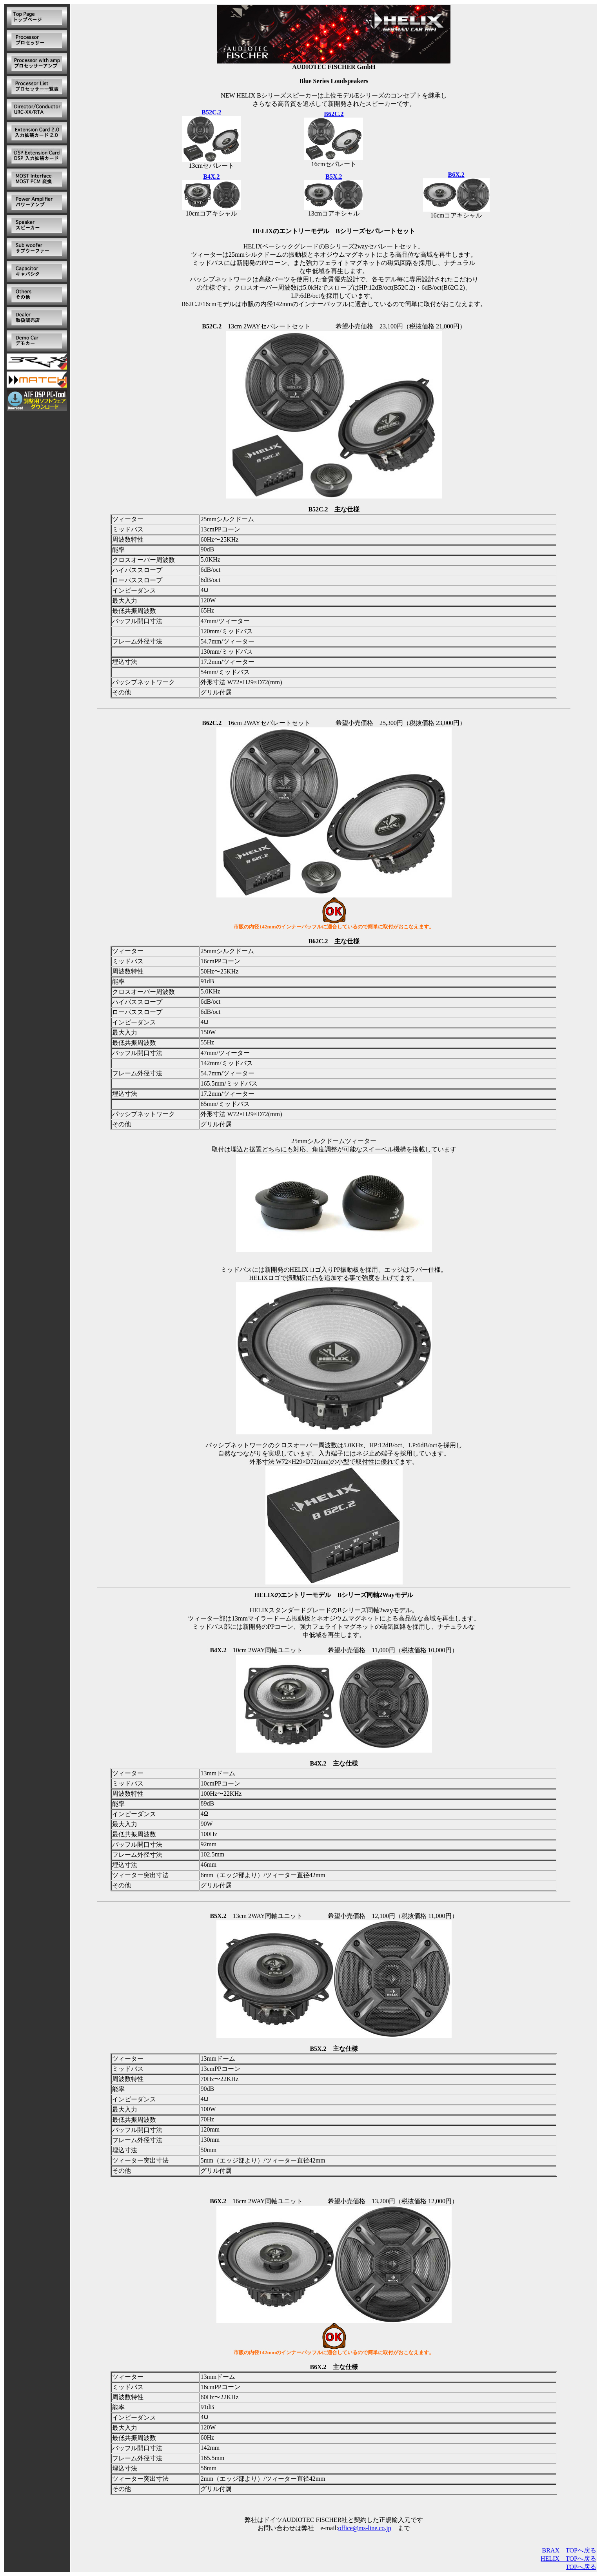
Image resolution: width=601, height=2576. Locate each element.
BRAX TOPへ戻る (569, 2550)
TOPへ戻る (581, 2566)
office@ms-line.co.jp (364, 2528)
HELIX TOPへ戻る (568, 2558)
